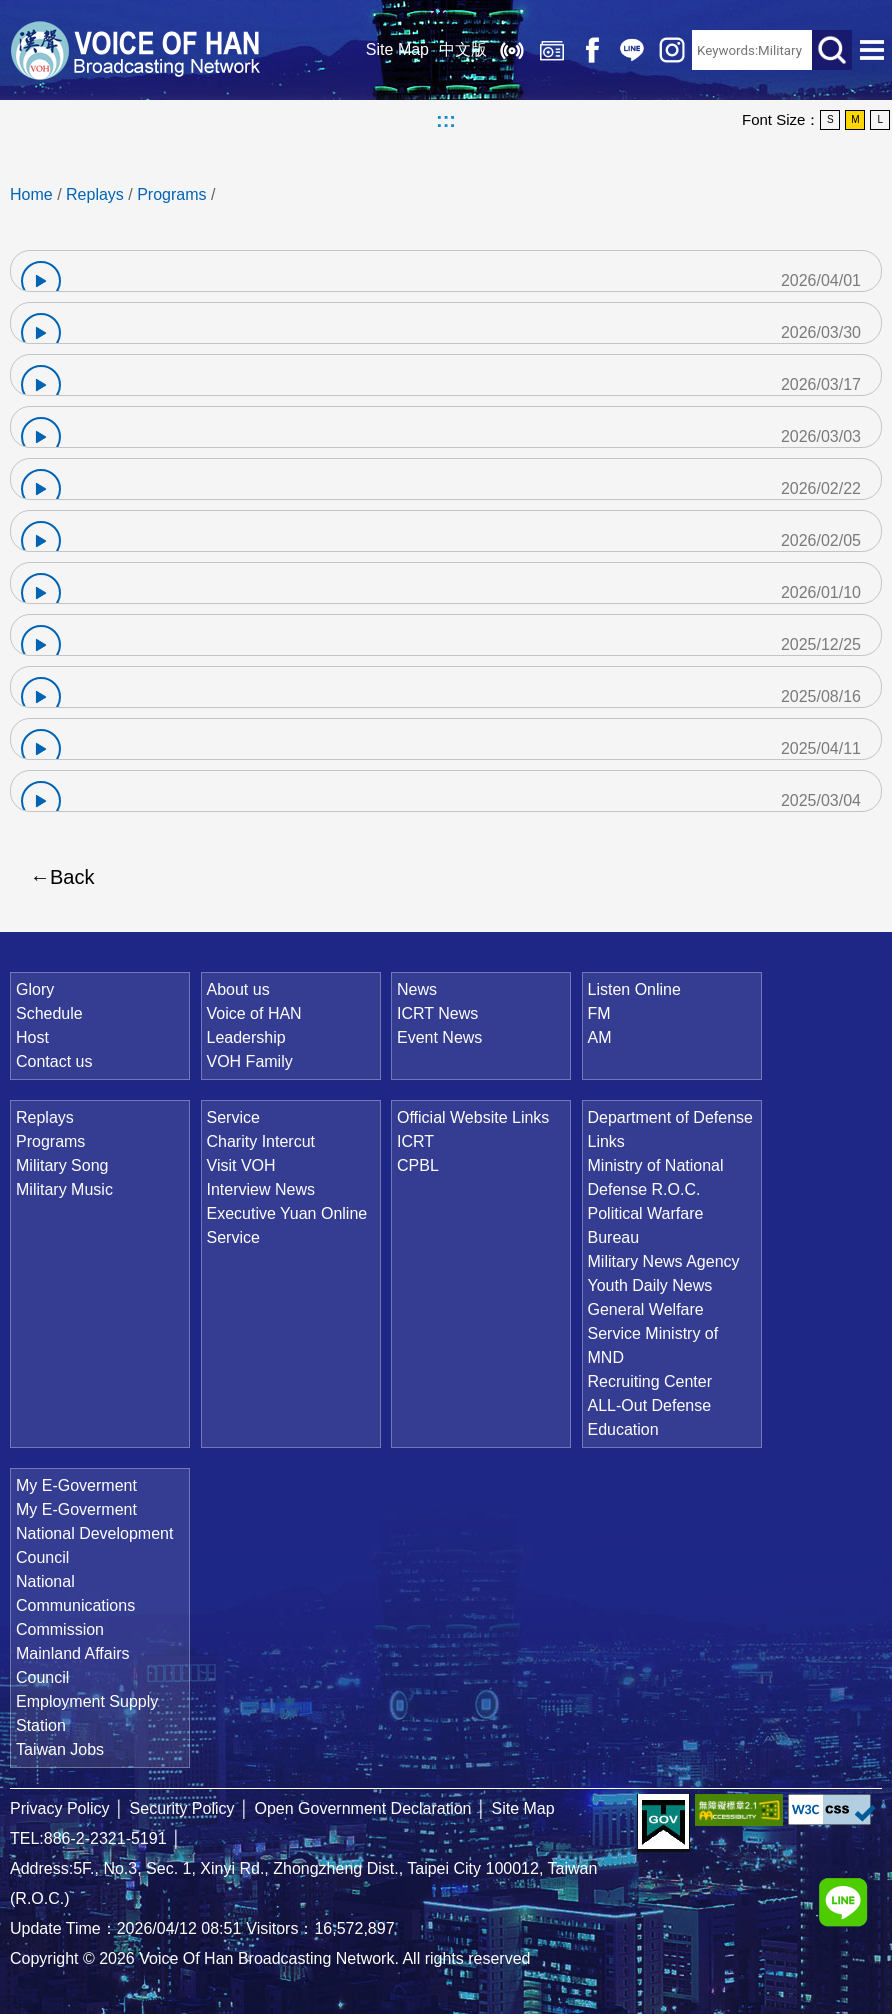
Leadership (246, 1037)
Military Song (62, 1165)
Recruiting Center (650, 1381)
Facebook (592, 50)
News (417, 989)
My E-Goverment (76, 1485)
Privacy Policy (60, 1808)
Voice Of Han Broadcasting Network (135, 50)
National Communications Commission (75, 1605)
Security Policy (182, 1808)
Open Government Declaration (363, 1808)
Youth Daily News (650, 1285)
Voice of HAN (254, 1013)
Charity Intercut (261, 1141)
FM (599, 1013)
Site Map (397, 49)
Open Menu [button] (872, 50)
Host (32, 1037)
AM (600, 1037)
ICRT (415, 1141)
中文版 (463, 49)
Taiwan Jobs (60, 1749)
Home (31, 194)
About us (238, 989)
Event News (439, 1037)
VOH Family (250, 1061)
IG (672, 50)
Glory (35, 989)
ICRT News (437, 1013)
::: (446, 120)
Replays (552, 50)
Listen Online (512, 50)
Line (632, 50)
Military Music (64, 1189)
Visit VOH (241, 1165)
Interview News (261, 1189)
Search (832, 50)
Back (72, 877)
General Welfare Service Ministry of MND (653, 1333)
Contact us (54, 1061)
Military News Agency (664, 1261)
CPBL (418, 1165)
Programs (171, 194)
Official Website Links (473, 1117)
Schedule (49, 1013)
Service (233, 1117)
